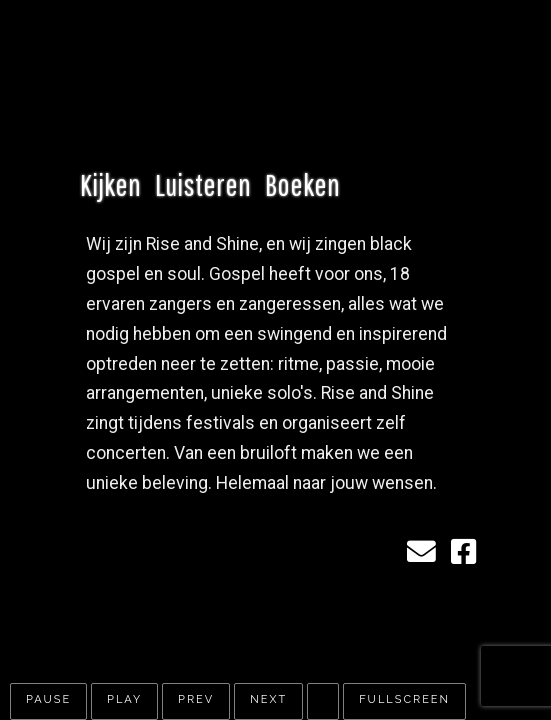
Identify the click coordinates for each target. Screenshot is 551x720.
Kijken (110, 184)
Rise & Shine (266, 79)
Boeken (302, 184)
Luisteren (203, 184)
